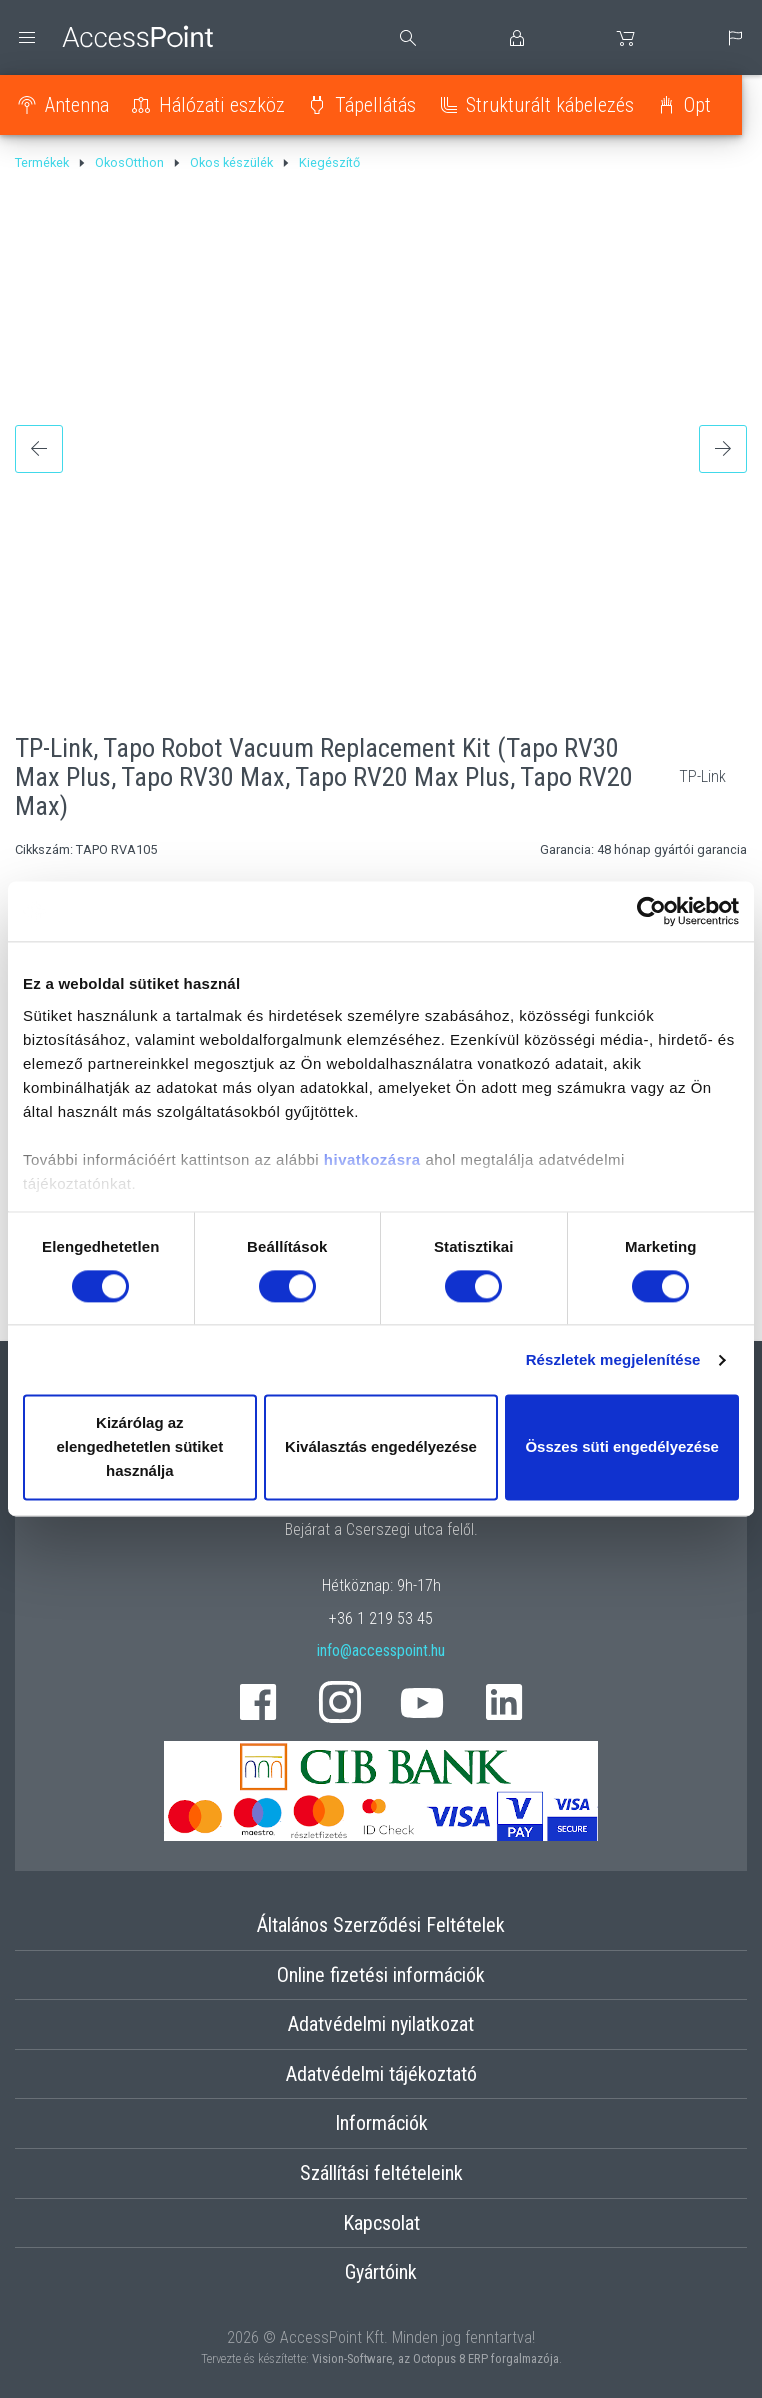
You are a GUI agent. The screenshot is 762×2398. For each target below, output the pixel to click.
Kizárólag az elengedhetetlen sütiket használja (139, 1447)
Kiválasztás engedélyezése (381, 1447)
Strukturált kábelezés (550, 105)
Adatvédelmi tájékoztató (381, 2074)
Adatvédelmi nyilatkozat (381, 2024)
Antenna (77, 105)
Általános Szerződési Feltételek (381, 1925)
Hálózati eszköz (222, 105)
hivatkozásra (372, 1159)
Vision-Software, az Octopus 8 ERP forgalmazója (435, 2358)
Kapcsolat (381, 2223)
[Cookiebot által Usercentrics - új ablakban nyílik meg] (651, 911)
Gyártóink (381, 2272)
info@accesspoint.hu (381, 1650)
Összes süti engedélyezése (621, 1447)
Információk (381, 2123)
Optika (709, 105)
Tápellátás (375, 105)
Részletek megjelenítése (613, 1359)
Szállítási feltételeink (381, 2173)
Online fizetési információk (381, 1975)
